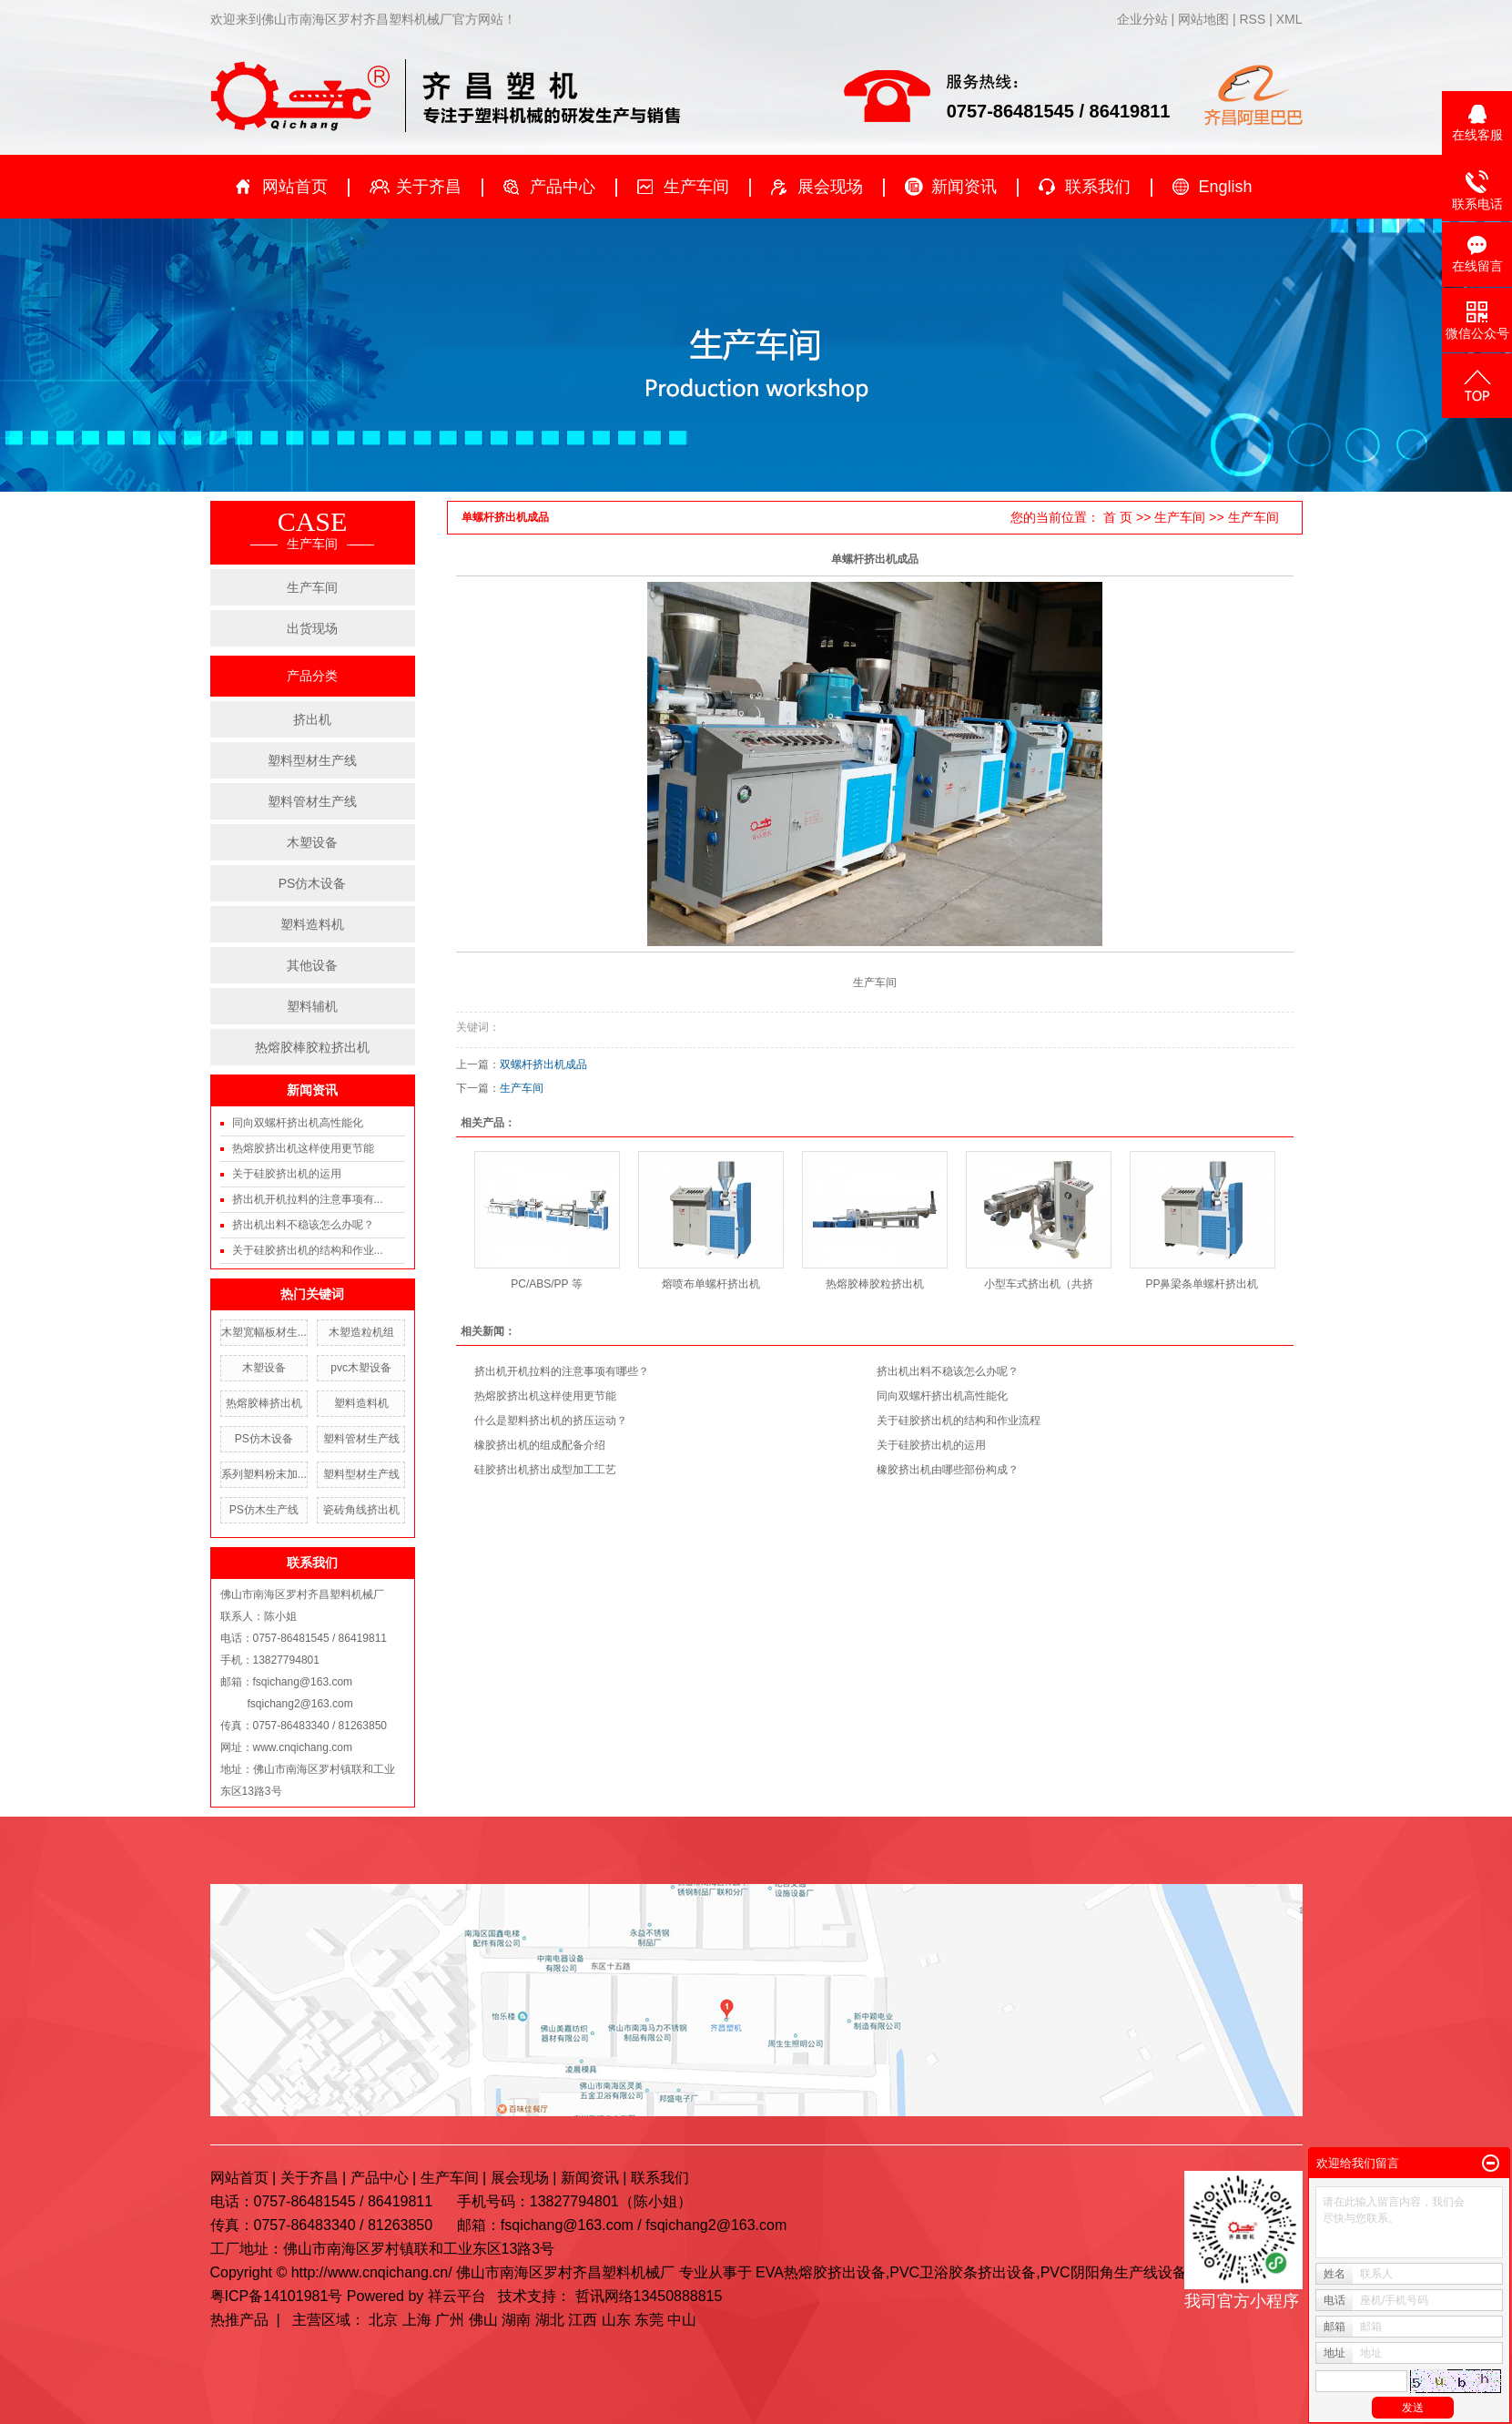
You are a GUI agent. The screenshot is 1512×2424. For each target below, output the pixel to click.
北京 (383, 2319)
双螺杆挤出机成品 (543, 1064)
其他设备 (312, 965)
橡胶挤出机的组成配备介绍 (539, 1445)
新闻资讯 (964, 187)
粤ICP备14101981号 (276, 2296)
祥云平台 (457, 2296)
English (1226, 187)
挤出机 (312, 719)
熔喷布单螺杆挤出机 (711, 1284)
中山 (681, 2319)
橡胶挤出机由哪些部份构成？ (948, 1469)
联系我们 (1098, 187)
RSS (1252, 19)
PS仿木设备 (313, 883)
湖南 (516, 2319)
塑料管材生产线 (312, 801)
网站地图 (1205, 19)
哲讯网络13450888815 (649, 2296)
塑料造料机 (312, 924)
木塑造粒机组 (361, 1332)
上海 (416, 2319)
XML (1289, 19)
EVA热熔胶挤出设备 (821, 2272)
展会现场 (830, 187)
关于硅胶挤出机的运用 (286, 1173)
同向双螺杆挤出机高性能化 (297, 1122)
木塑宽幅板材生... (264, 1332)
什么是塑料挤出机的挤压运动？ (550, 1420)
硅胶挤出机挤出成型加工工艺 (545, 1469)
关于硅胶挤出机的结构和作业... (307, 1250)
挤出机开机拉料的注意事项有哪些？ (561, 1371)
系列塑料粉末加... (264, 1474)
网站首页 (295, 187)
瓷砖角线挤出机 (361, 1509)
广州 (449, 2319)
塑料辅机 (312, 1006)
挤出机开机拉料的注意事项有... (307, 1199)
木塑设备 (312, 842)
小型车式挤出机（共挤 (1038, 1284)
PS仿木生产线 (264, 1509)
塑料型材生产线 (312, 760)
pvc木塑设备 (360, 1367)
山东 (616, 2319)
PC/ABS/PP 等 (546, 1284)
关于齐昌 (429, 187)
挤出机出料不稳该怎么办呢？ (303, 1224)
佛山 (483, 2319)
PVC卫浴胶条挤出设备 (962, 2272)
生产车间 (696, 187)
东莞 (649, 2319)
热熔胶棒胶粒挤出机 (312, 1047)
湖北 (549, 2319)
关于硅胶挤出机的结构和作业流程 (958, 1420)
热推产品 (239, 2319)
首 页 (1117, 517)
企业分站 (1142, 19)
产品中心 (562, 187)
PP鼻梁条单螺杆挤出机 (1201, 1284)
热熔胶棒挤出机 (264, 1403)
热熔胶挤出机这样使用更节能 (303, 1148)
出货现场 (312, 628)
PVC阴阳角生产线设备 (1113, 2272)
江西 (582, 2319)
